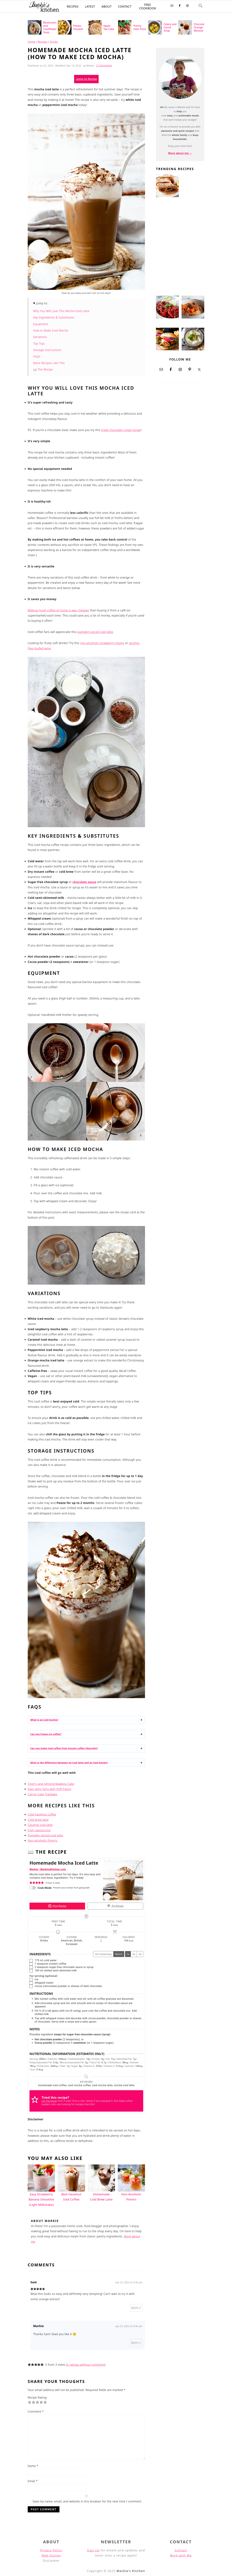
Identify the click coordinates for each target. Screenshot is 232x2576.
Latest (90, 6)
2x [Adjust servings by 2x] (133, 1952)
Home (31, 41)
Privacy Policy (51, 2548)
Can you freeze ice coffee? (45, 1733)
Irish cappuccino (39, 1829)
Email (33, 2479)
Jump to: (42, 302)
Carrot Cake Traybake (42, 1793)
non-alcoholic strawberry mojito (102, 642)
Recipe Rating (37, 2395)
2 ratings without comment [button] (86, 2363)
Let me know (49, 2099)
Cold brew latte (38, 1818)
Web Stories (51, 2553)
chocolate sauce (84, 881)
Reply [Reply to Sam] (136, 2306)
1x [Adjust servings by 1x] (128, 1952)
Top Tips (39, 342)
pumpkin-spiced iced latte (95, 631)
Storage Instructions (47, 349)
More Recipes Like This (49, 362)
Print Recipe (57, 1904)
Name (33, 2464)
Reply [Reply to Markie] (136, 2341)
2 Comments (103, 64)
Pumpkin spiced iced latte (45, 1834)
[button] (30, 1881)
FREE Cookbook (147, 6)
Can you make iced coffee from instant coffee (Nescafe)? (64, 1747)
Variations (40, 336)
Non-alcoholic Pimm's (42, 1839)
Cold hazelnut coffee (42, 1813)
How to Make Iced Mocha (50, 329)
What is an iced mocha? (44, 1718)
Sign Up (93, 2548)
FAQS (36, 355)
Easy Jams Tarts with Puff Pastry (49, 1788)
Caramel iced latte (40, 1824)
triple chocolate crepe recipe (121, 429)
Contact (125, 6)
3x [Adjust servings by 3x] (140, 1952)
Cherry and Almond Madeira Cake (51, 1783)
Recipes (72, 6)
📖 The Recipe (43, 368)
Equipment (40, 323)
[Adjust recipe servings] (101, 1938)
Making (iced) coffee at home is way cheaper (58, 609)
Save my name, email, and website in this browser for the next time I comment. (87, 2499)
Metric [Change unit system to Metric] (119, 1952)
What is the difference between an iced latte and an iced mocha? (69, 1761)
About (107, 6)
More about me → (180, 152)
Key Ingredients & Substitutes (53, 316)
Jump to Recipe (86, 78)
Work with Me (181, 2553)
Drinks (51, 41)
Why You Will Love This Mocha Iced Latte (61, 310)
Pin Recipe (115, 1904)
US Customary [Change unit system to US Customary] (103, 1952)
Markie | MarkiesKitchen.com (47, 1868)
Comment (36, 2409)
